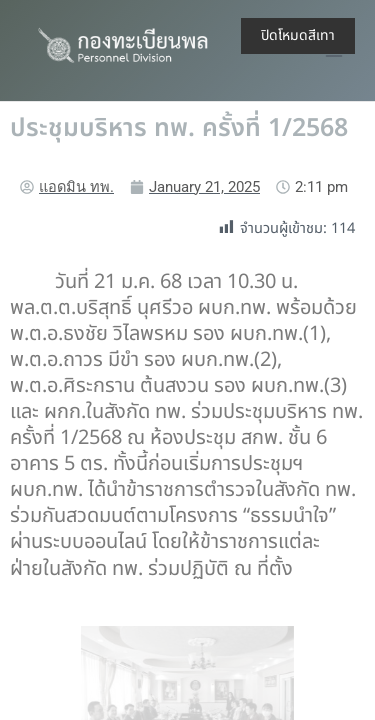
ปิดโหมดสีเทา (298, 35)
